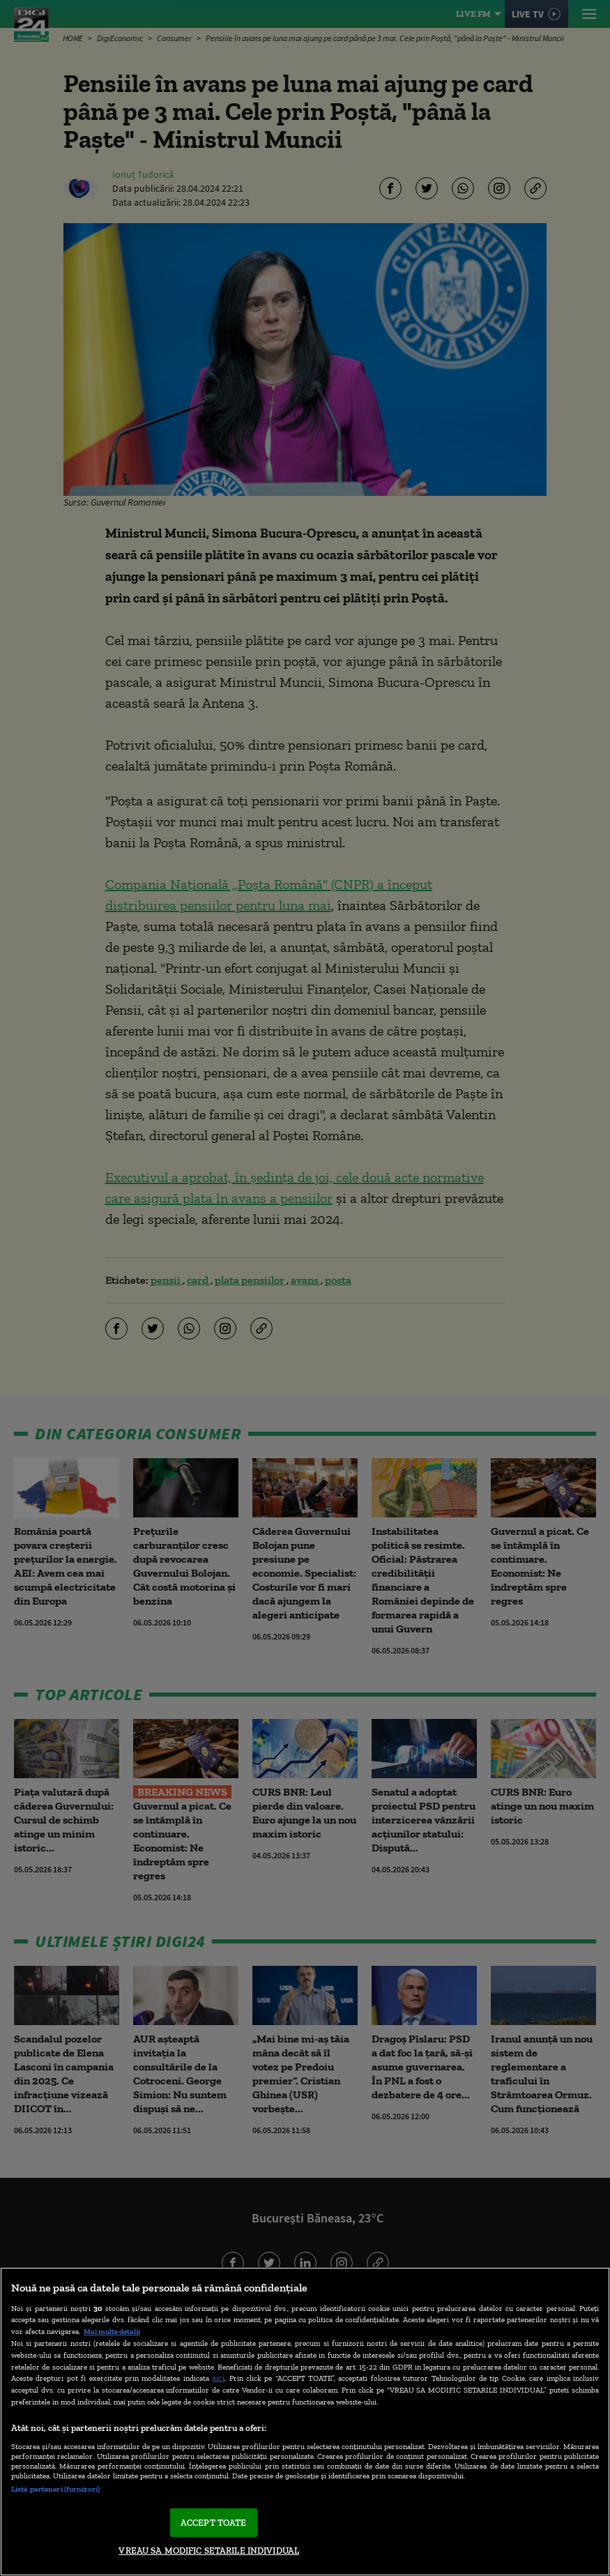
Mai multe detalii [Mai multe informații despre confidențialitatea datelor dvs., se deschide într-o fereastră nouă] (112, 2331)
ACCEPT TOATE (214, 2522)
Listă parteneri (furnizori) (55, 2489)
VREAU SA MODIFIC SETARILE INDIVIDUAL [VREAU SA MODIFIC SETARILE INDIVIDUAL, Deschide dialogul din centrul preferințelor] (209, 2550)
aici (218, 2377)
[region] (305, 2421)
